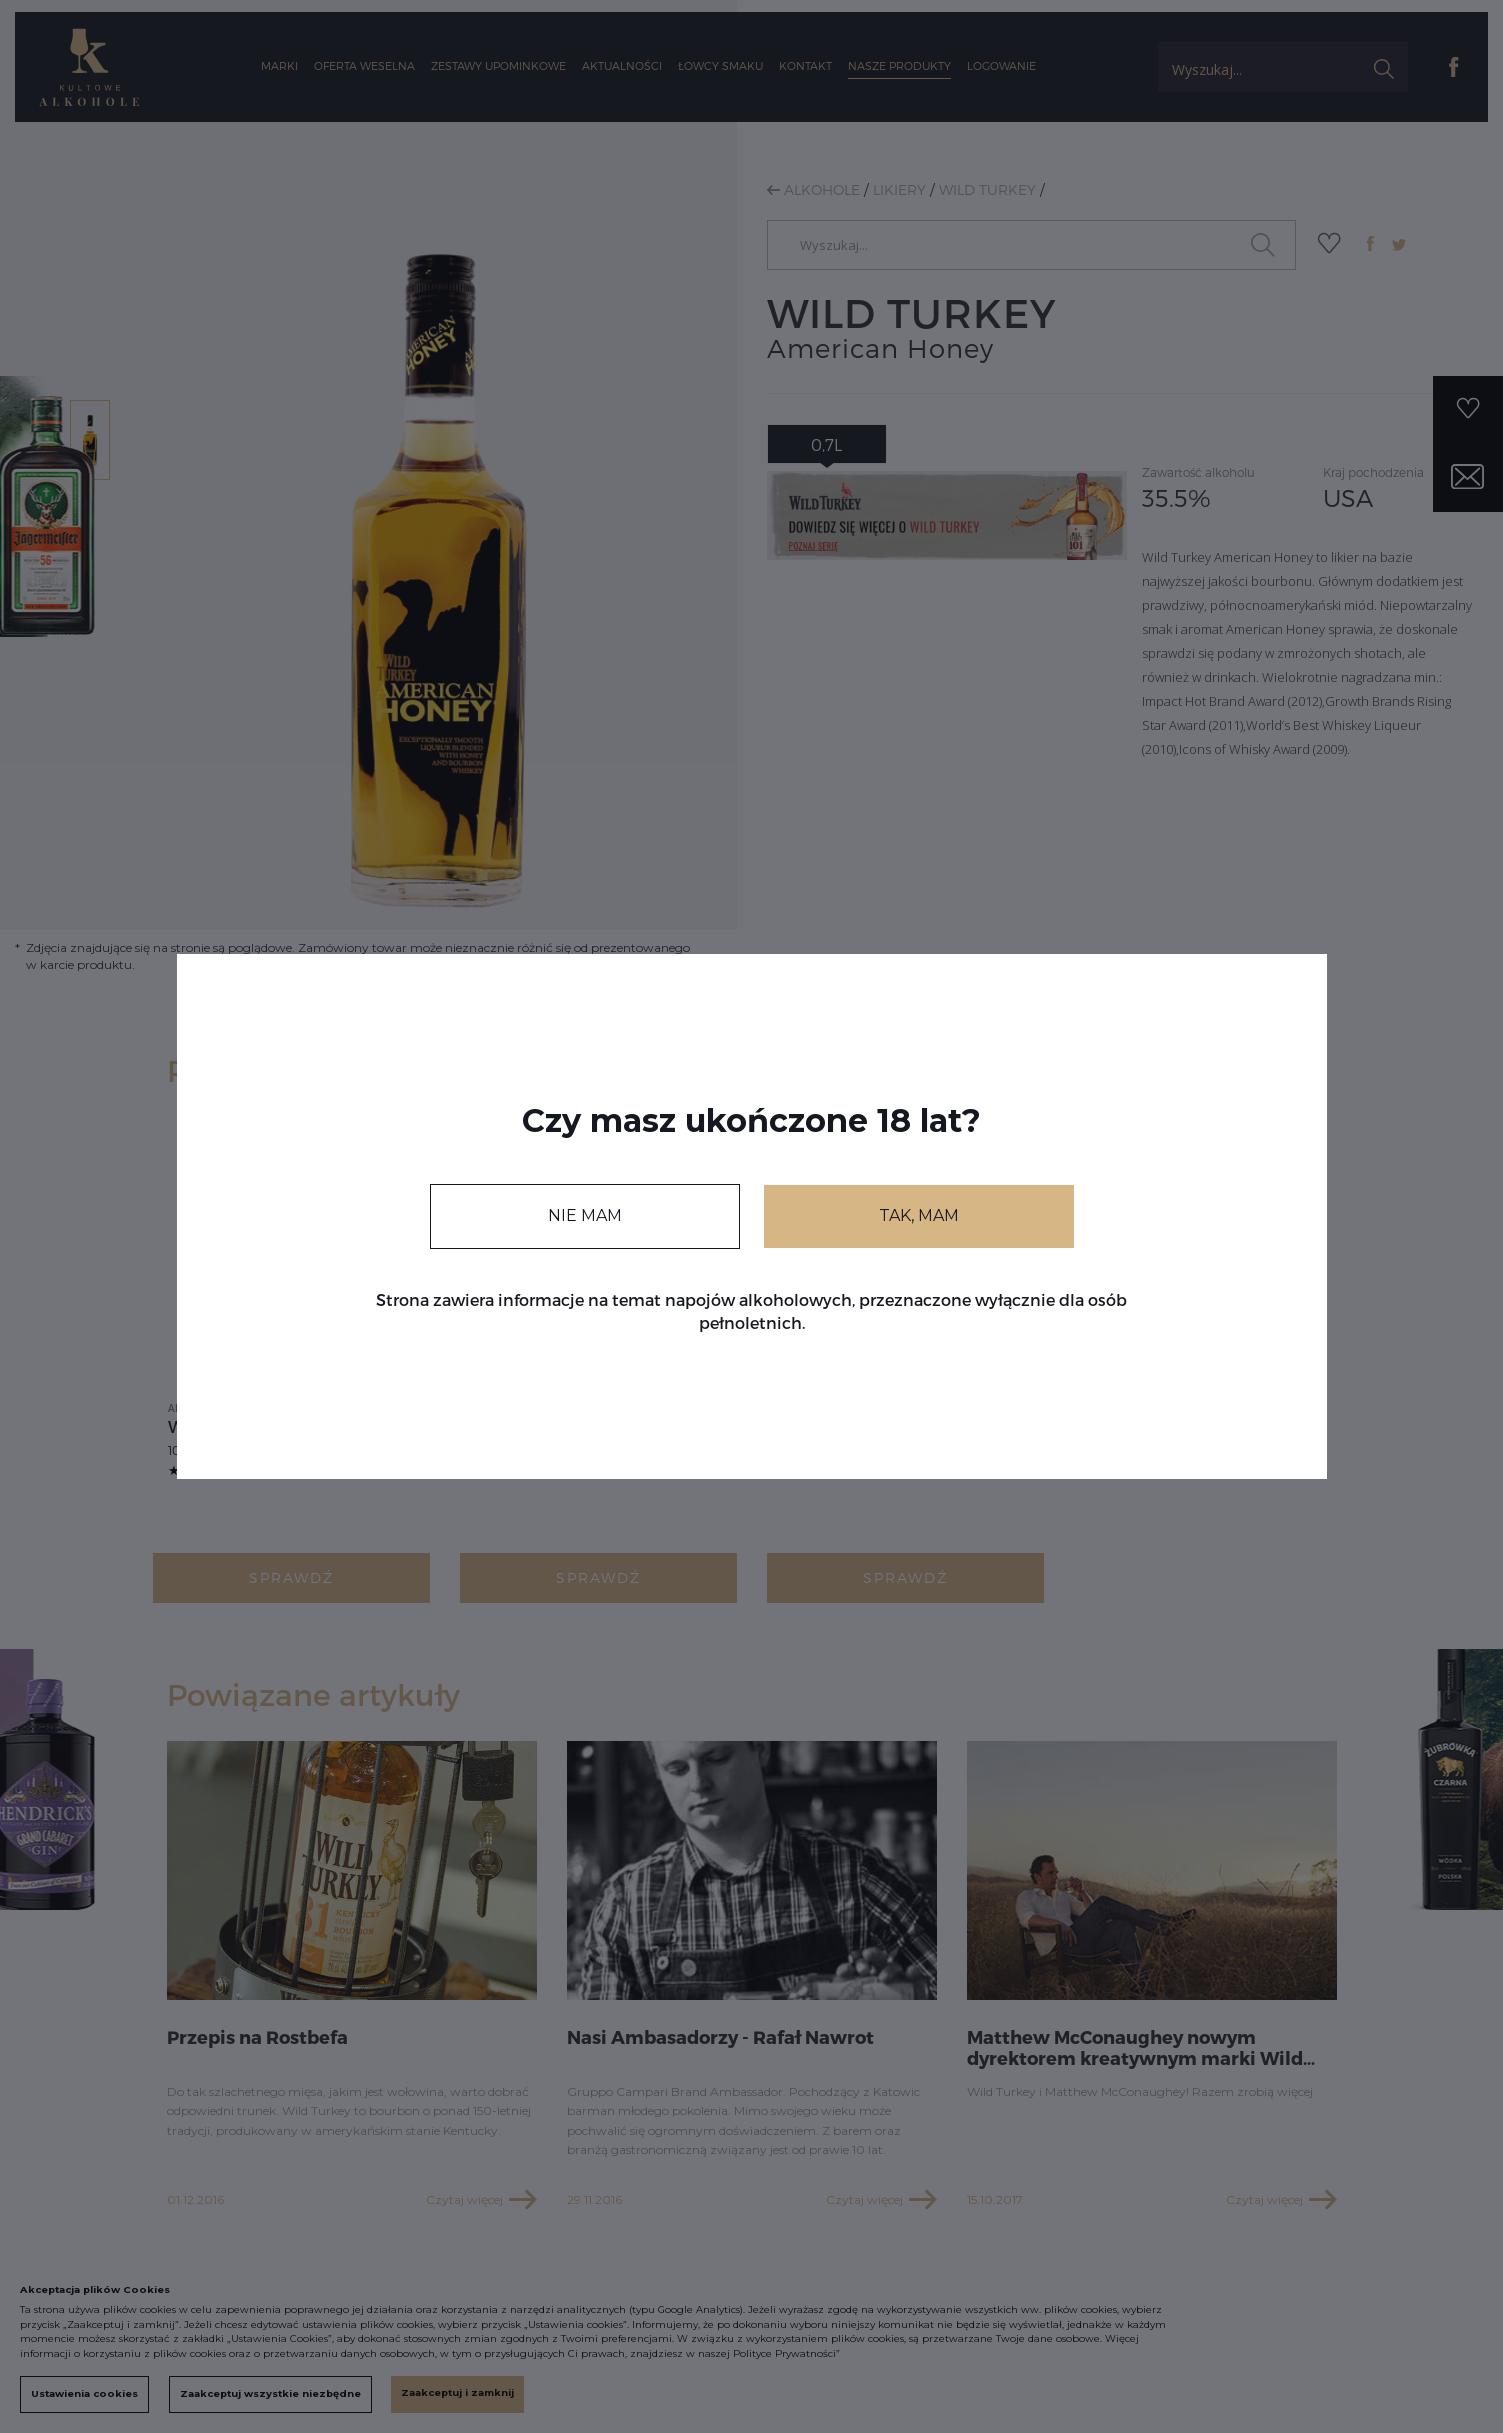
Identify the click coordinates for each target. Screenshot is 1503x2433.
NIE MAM (585, 1215)
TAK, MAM (919, 1215)
